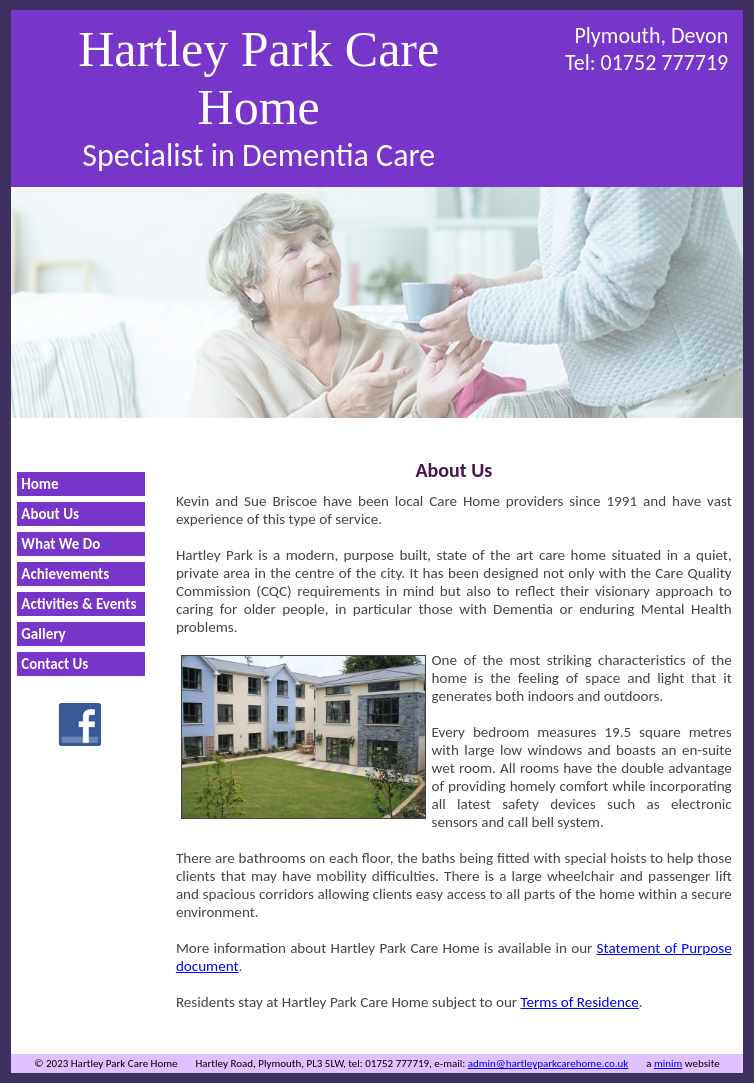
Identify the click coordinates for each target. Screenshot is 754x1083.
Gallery (43, 634)
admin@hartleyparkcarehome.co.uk (548, 1063)
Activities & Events (78, 604)
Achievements (65, 574)
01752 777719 (665, 62)
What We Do (60, 544)
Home (39, 484)
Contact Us (54, 664)
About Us (50, 514)
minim (668, 1063)
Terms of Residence (580, 1002)
